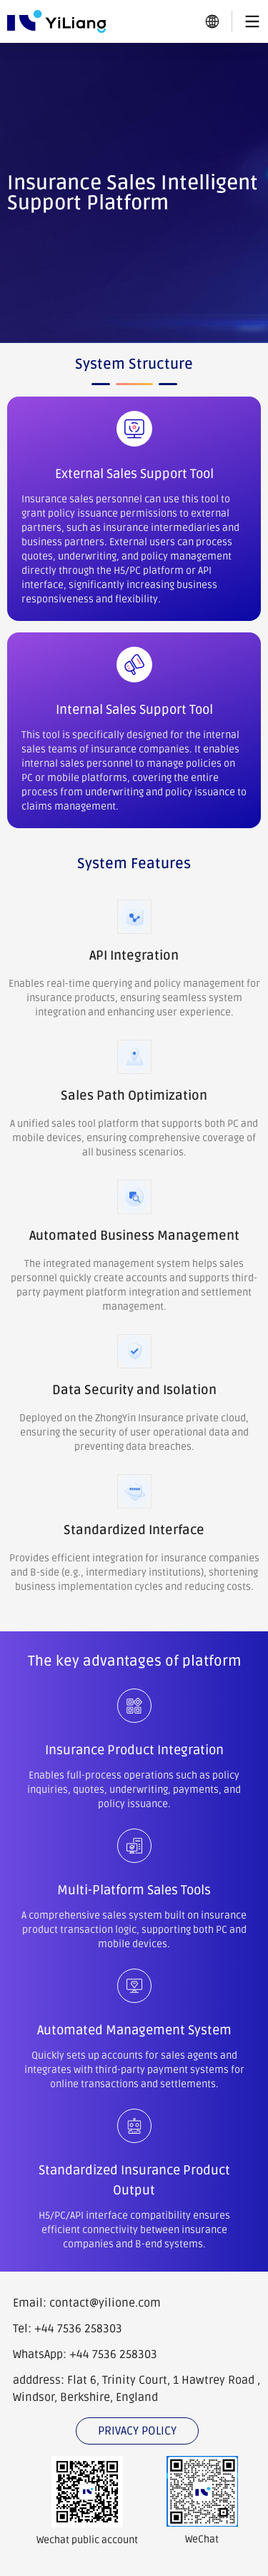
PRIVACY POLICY (137, 2431)
